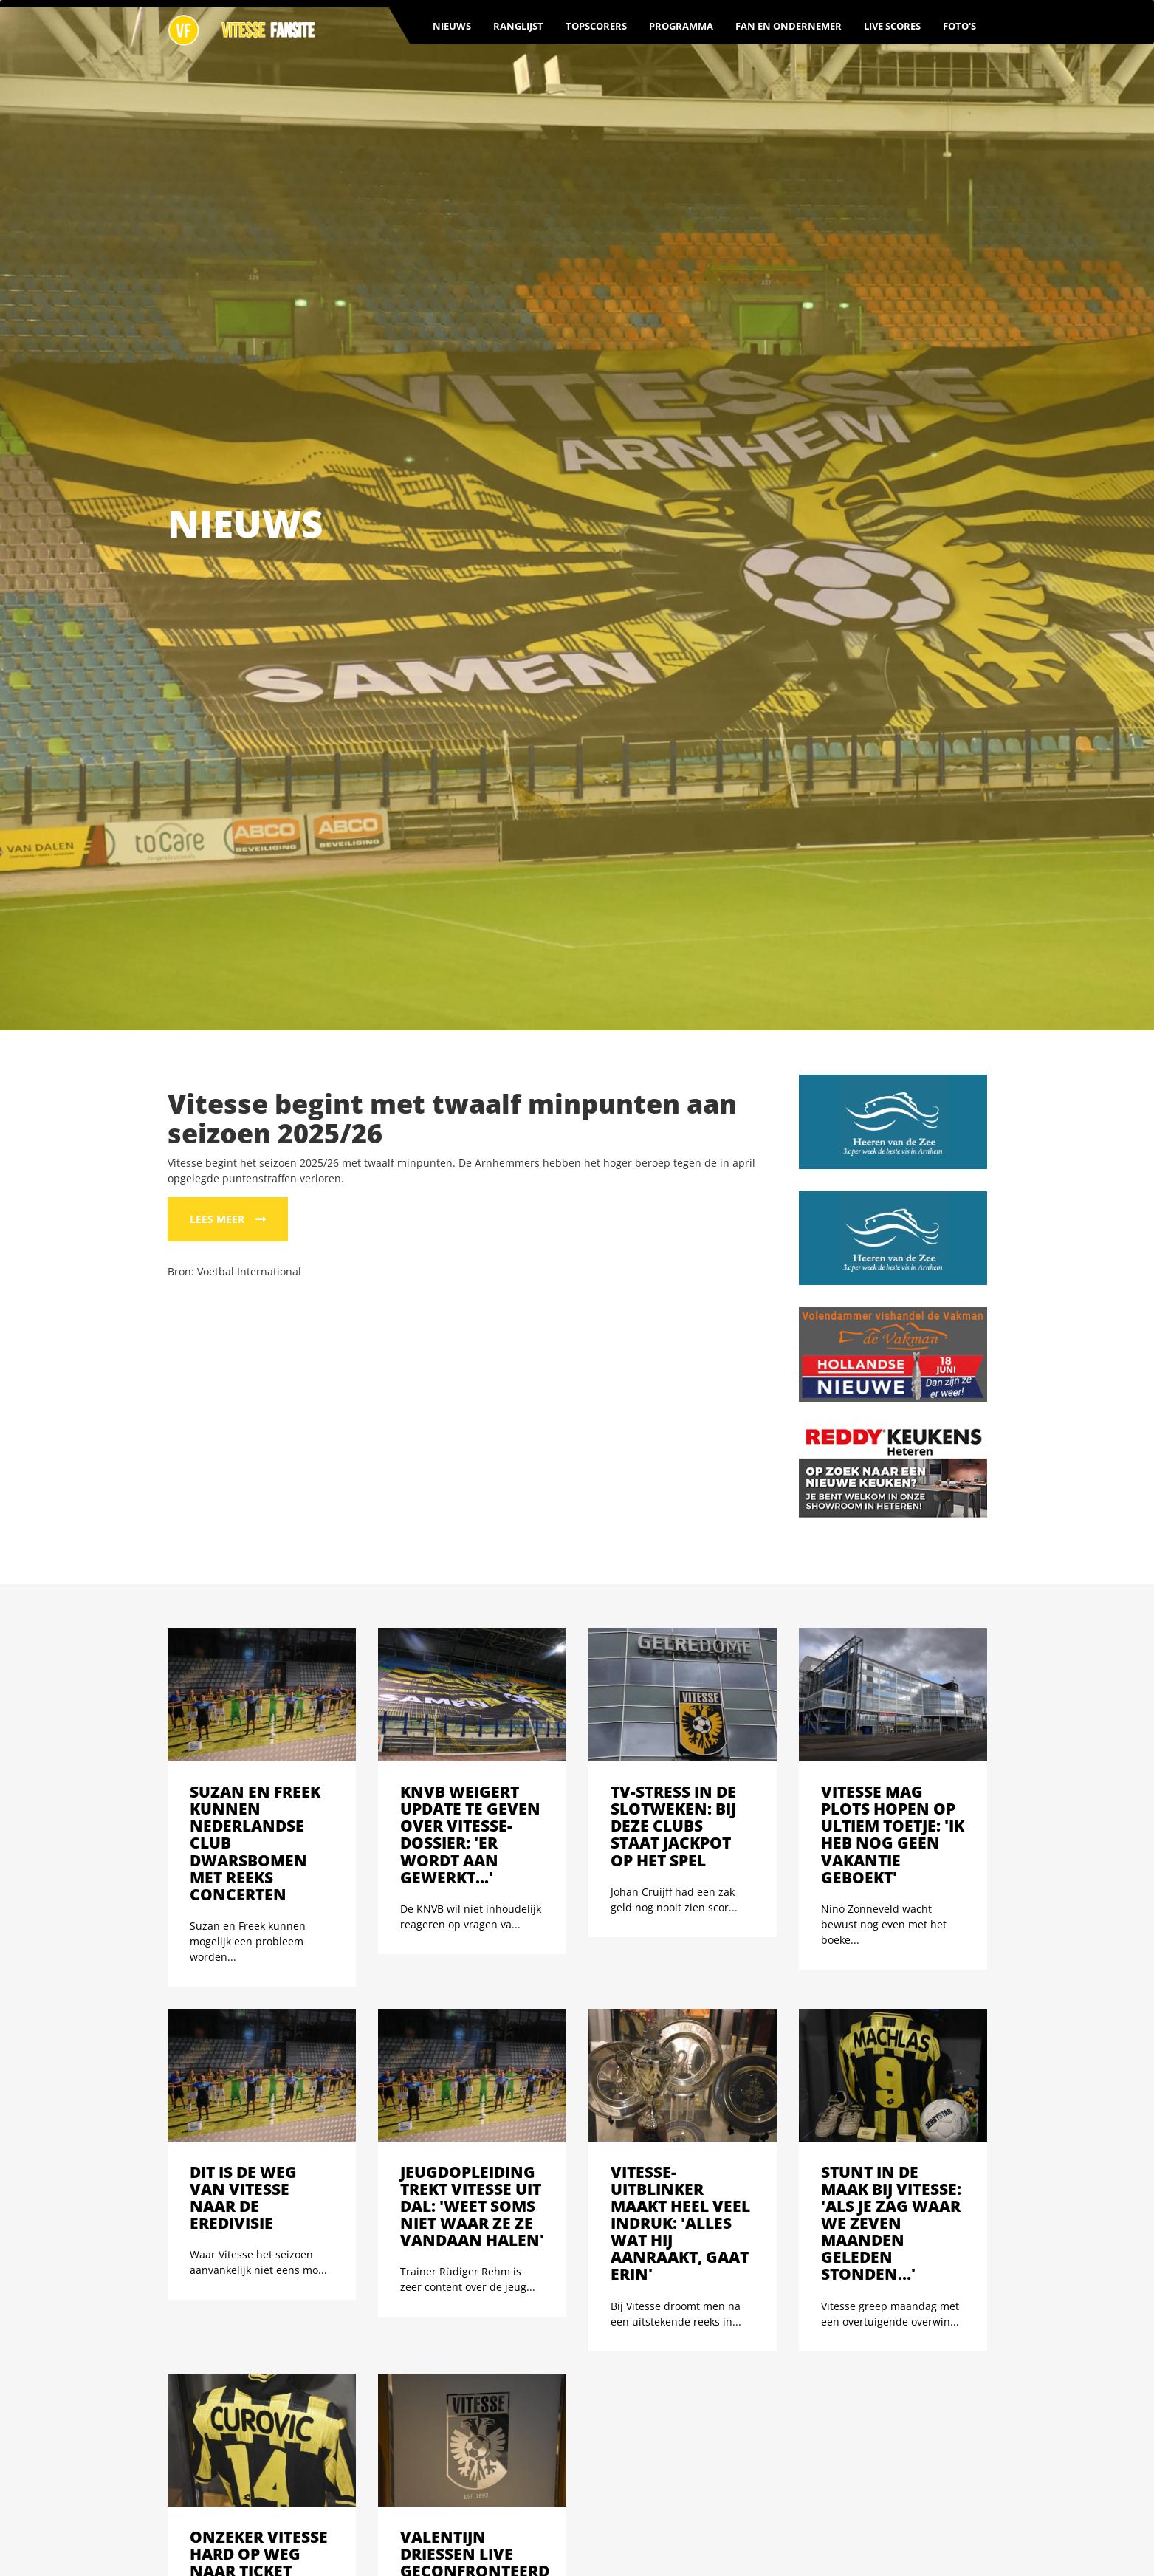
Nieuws (452, 25)
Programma (681, 25)
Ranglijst (518, 25)
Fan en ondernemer (788, 25)
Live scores (892, 25)
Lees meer (217, 1219)
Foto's (959, 25)
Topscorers (596, 25)
